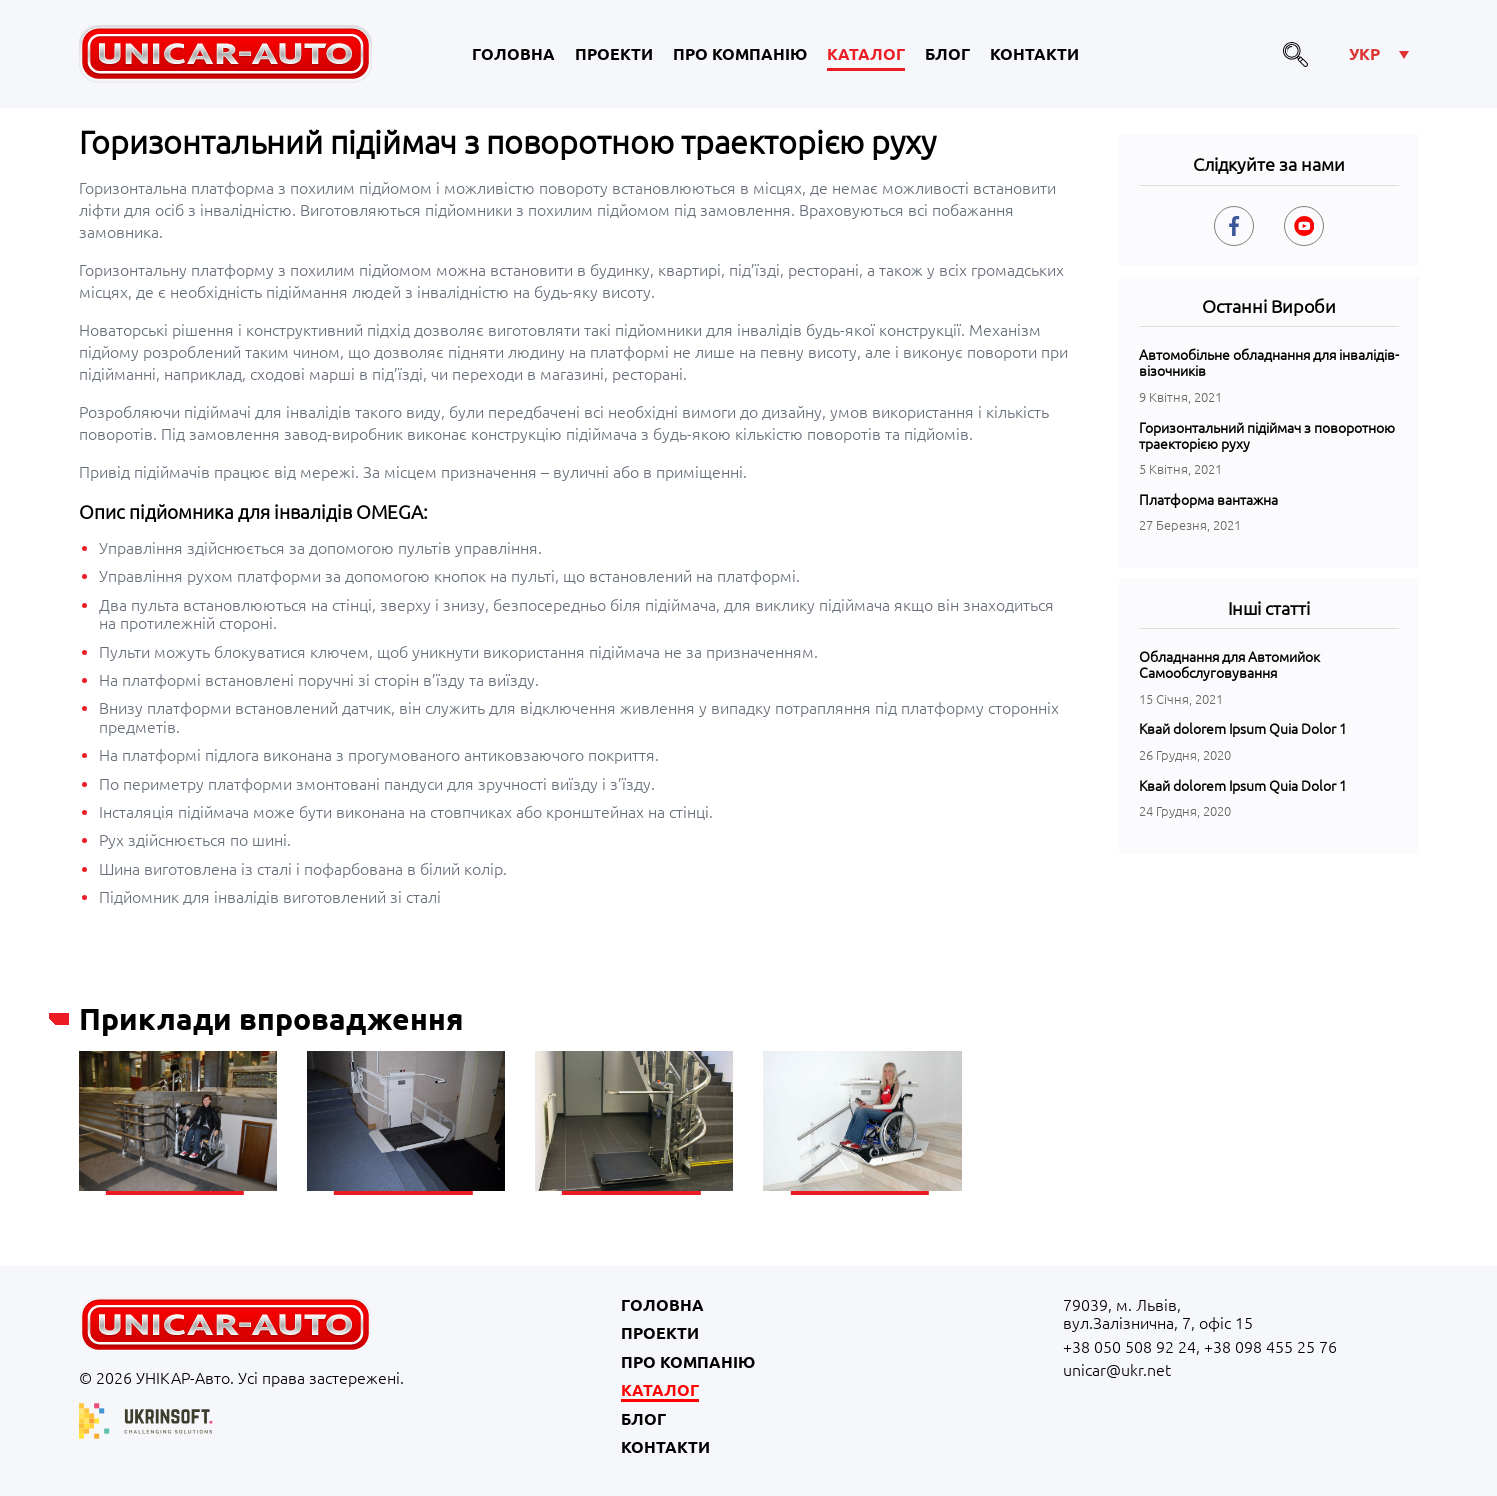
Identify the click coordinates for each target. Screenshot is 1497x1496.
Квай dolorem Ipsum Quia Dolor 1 (1243, 729)
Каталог (866, 54)
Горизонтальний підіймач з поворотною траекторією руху (1267, 436)
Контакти (1034, 54)
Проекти (614, 54)
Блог (947, 54)
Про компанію (740, 54)
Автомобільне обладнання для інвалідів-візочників (1269, 363)
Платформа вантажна (1208, 500)
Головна (513, 54)
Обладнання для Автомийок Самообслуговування (1229, 665)
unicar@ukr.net (1117, 1370)
